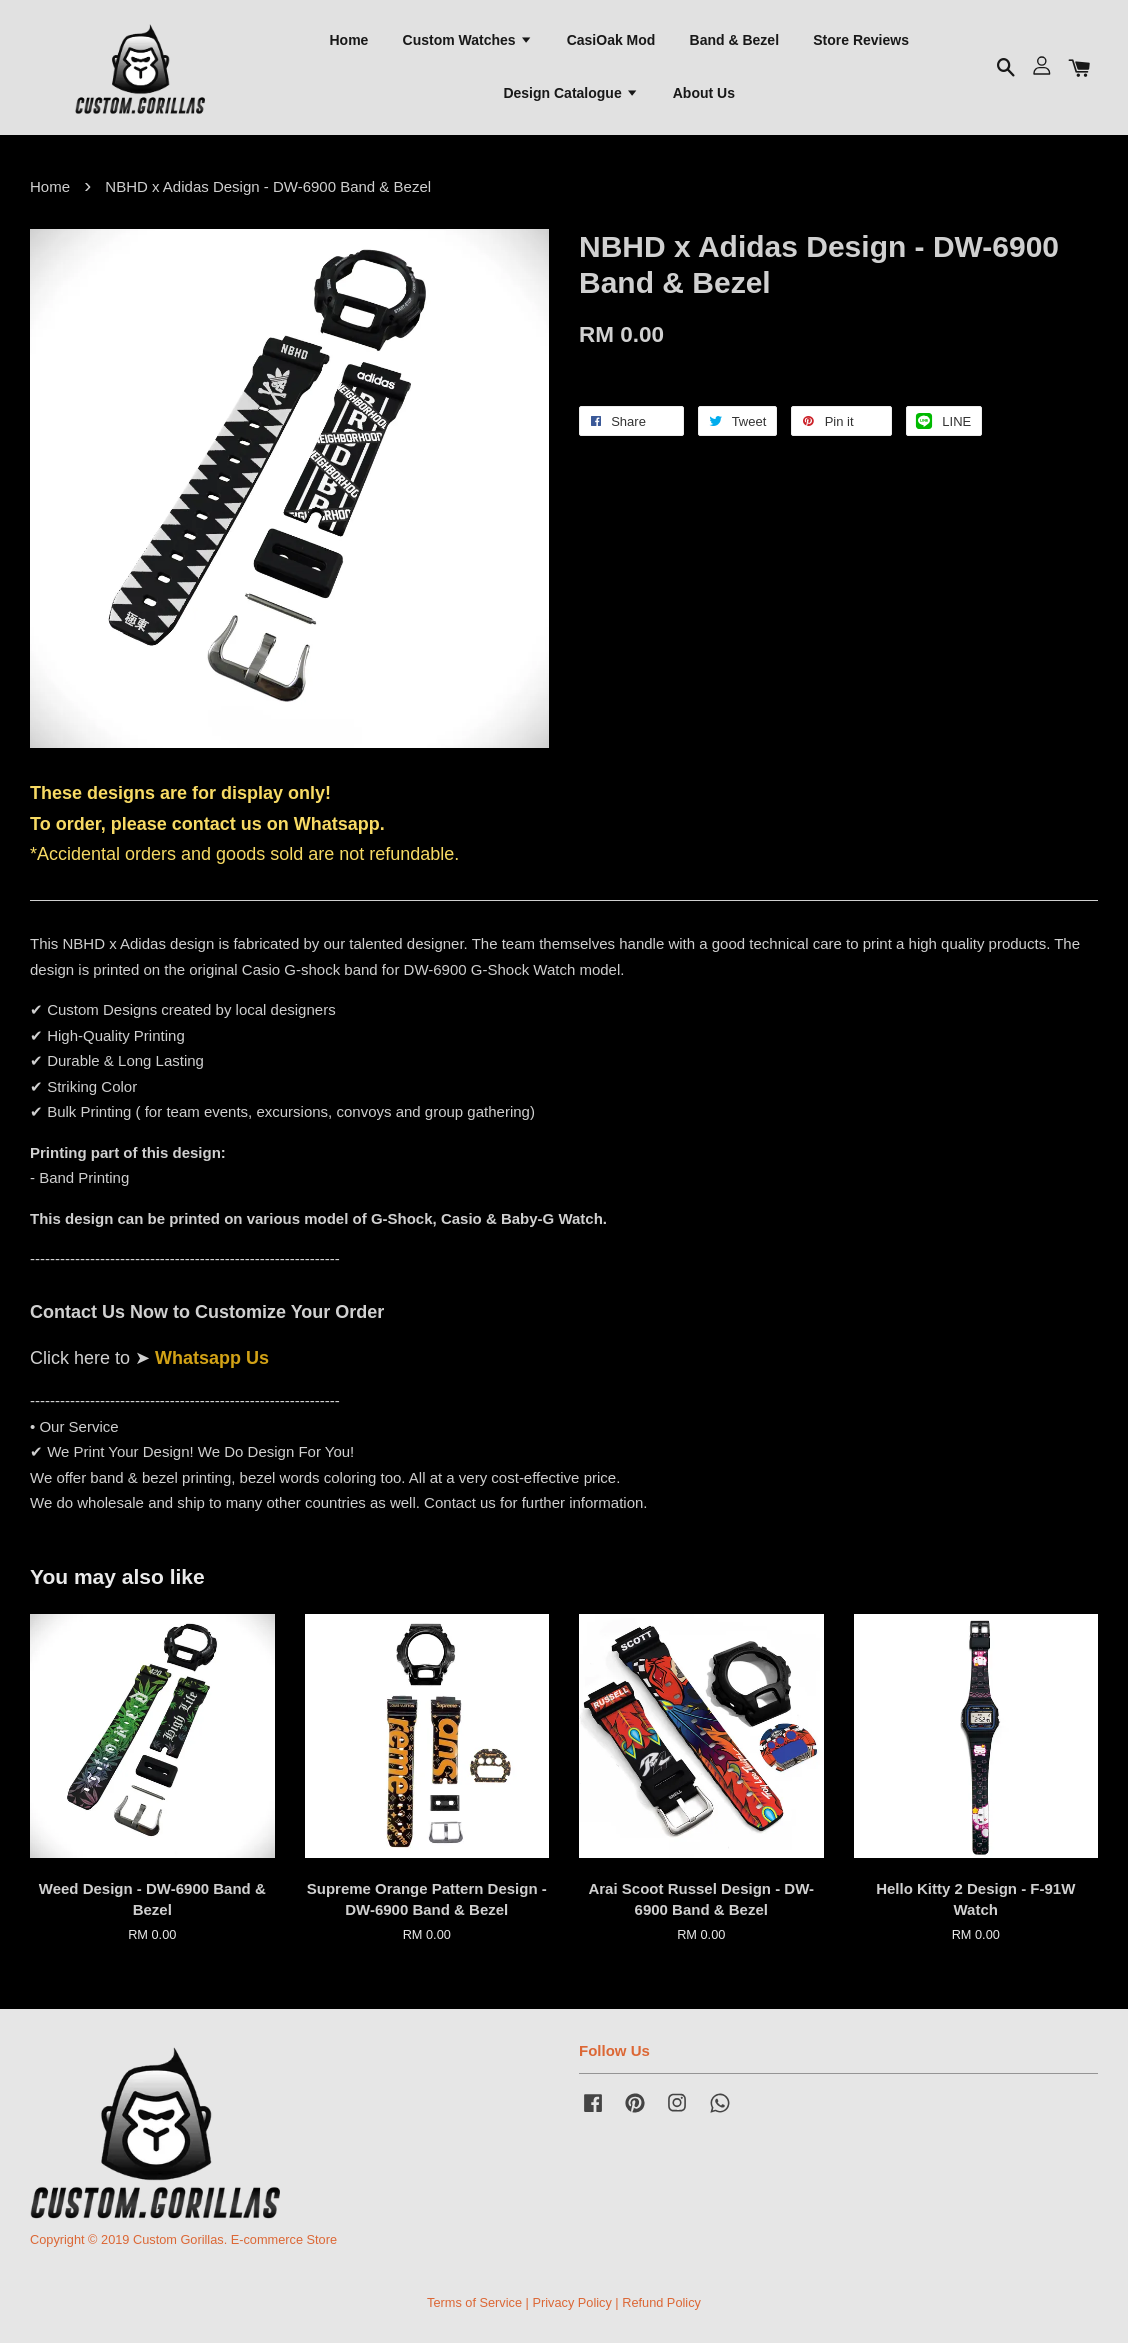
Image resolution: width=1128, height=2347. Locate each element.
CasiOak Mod (611, 41)
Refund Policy (661, 2305)
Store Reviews (861, 41)
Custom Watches (468, 41)
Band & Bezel (734, 41)
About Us (704, 95)
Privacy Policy (571, 2305)
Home (348, 41)
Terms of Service (474, 2305)
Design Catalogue (570, 95)
